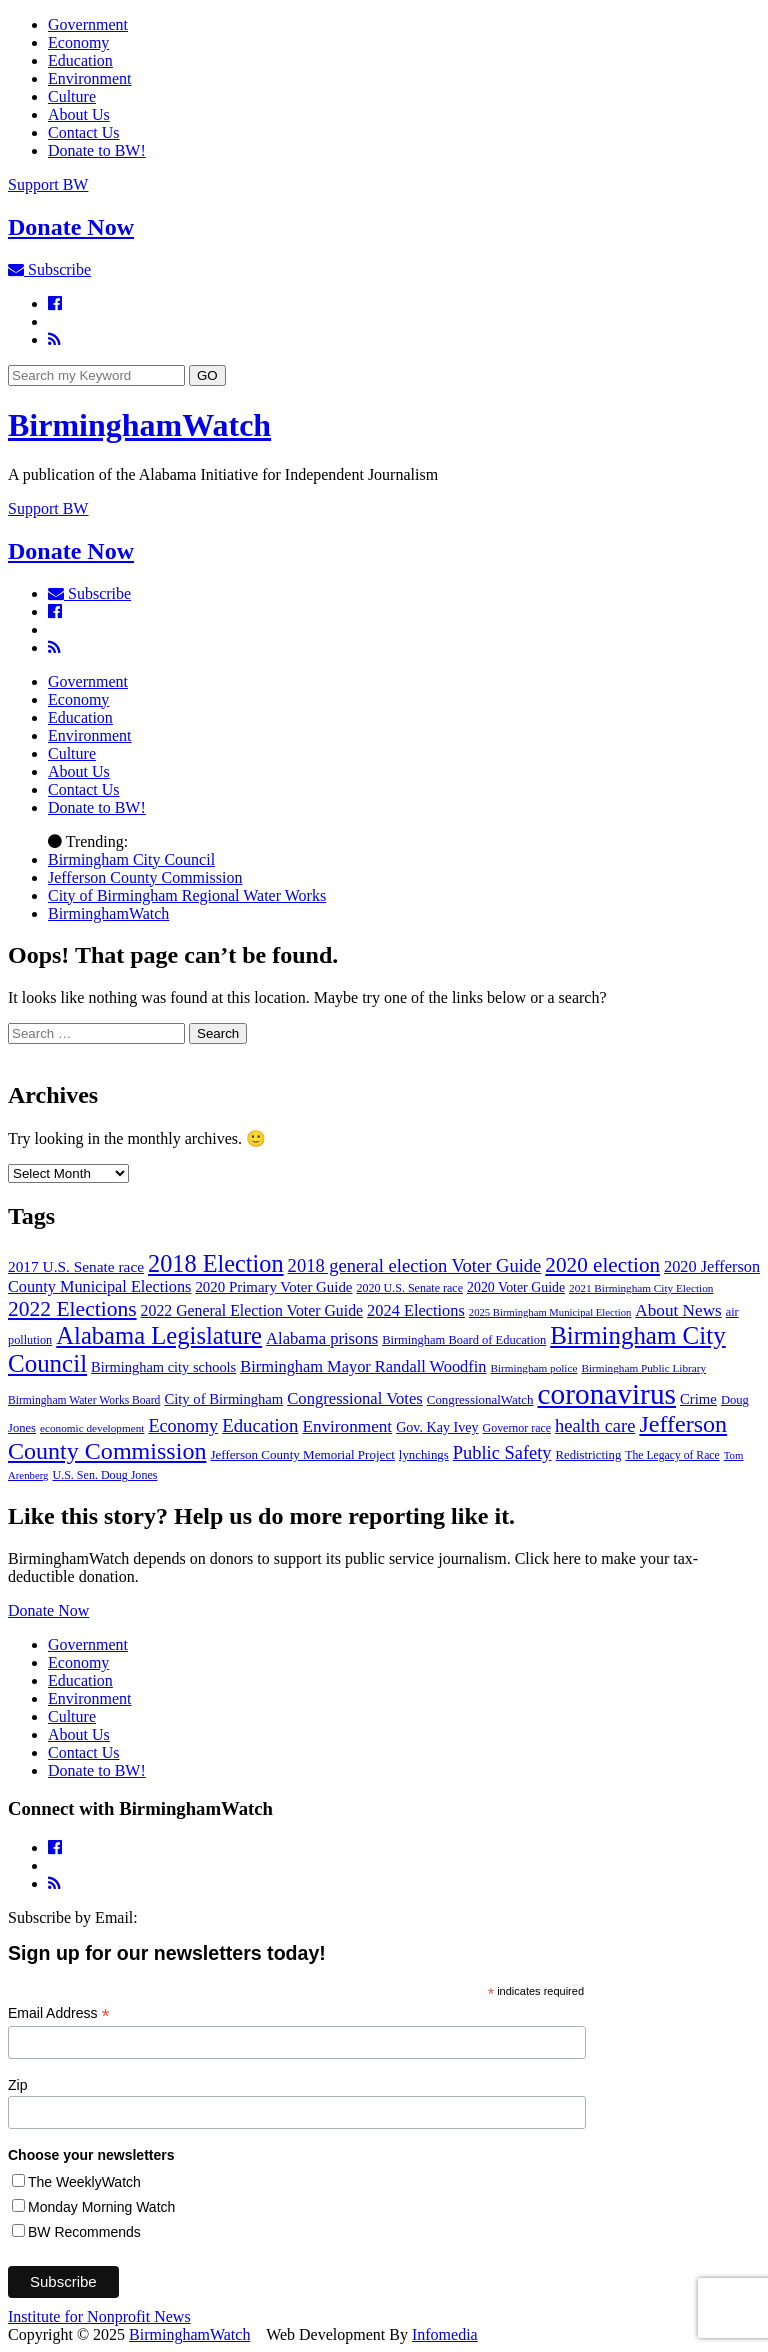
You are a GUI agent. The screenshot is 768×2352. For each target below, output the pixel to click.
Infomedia (445, 2334)
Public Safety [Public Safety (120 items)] (502, 1453)
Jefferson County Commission (145, 877)
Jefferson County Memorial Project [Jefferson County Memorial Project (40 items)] (302, 1454)
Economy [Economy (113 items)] (183, 1426)
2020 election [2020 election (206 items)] (602, 1265)
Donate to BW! (97, 150)
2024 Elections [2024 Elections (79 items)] (416, 1310)
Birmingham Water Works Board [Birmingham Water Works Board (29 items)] (84, 1400)
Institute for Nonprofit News (99, 2316)
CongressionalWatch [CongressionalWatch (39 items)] (480, 1399)
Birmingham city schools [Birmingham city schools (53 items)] (163, 1367)
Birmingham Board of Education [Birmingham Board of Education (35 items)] (464, 1340)
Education (80, 60)
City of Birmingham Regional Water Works (187, 895)
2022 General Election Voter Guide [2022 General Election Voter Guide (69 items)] (252, 1310)
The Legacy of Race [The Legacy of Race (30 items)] (672, 1455)
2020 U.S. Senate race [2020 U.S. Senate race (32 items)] (409, 1288)
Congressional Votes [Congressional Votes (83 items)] (355, 1398)
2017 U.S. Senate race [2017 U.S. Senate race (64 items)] (76, 1266)
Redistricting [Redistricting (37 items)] (589, 1455)
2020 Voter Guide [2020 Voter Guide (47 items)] (516, 1287)
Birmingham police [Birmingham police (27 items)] (534, 1368)
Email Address (59, 2013)
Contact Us (84, 132)
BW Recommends (84, 2232)
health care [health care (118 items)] (595, 1426)
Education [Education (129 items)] (260, 1425)
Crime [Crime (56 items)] (698, 1399)
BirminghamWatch (139, 425)
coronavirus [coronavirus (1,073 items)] (607, 1394)
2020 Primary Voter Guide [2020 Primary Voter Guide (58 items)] (273, 1287)
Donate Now (48, 1610)
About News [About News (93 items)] (678, 1310)
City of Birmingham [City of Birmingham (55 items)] (223, 1399)
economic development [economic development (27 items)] (92, 1428)
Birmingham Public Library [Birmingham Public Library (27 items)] (643, 1368)
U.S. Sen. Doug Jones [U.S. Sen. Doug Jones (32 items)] (104, 1475)
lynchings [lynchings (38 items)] (424, 1455)
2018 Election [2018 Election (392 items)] (216, 1263)
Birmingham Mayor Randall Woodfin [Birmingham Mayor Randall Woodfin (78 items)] (363, 1366)
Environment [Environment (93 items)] (347, 1426)
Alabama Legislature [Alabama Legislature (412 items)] (159, 1335)
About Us (79, 114)
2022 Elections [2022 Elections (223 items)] (72, 1309)
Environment (90, 78)
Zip (17, 2085)
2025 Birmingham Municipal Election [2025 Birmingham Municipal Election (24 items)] (550, 1312)
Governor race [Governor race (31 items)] (517, 1428)
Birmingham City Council (131, 859)
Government (88, 24)
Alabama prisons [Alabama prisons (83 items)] (322, 1338)
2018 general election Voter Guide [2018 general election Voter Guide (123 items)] (415, 1265)
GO (207, 375)
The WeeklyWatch (84, 2182)
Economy (78, 42)
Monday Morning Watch (101, 2207)
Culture (72, 96)
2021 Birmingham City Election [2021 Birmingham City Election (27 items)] (641, 1288)
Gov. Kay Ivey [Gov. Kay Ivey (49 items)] (437, 1427)
